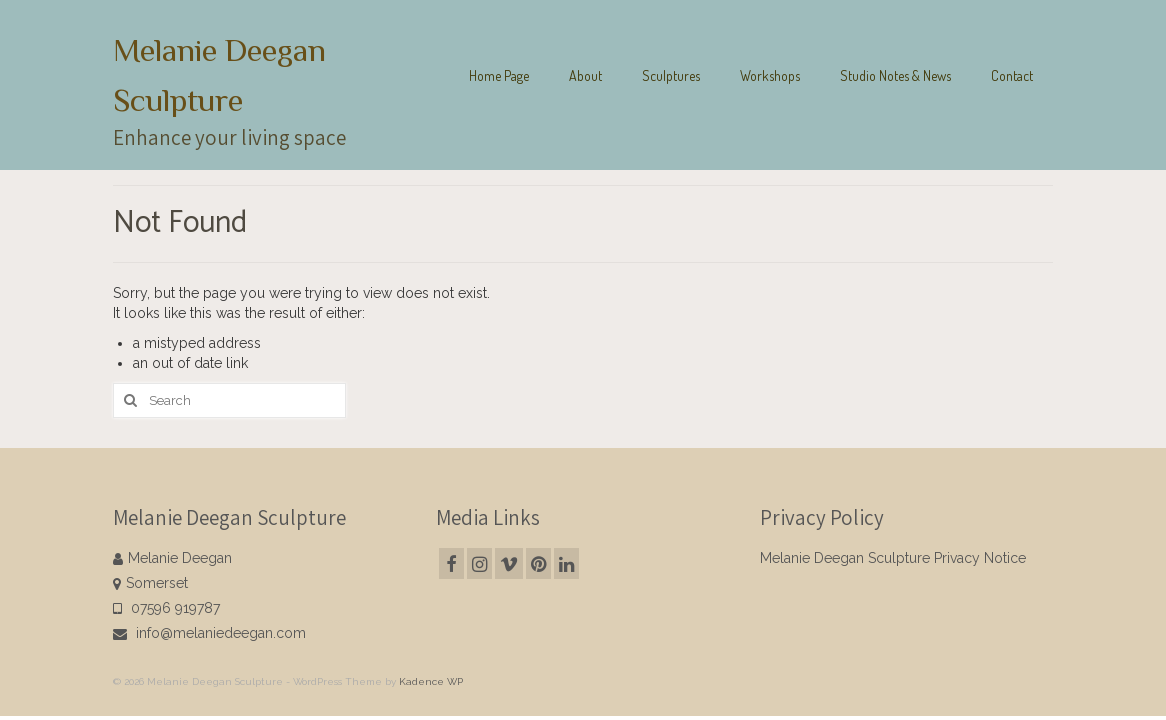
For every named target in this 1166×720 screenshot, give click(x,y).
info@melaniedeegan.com (209, 633)
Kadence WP (431, 681)
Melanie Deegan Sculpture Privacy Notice (893, 558)
